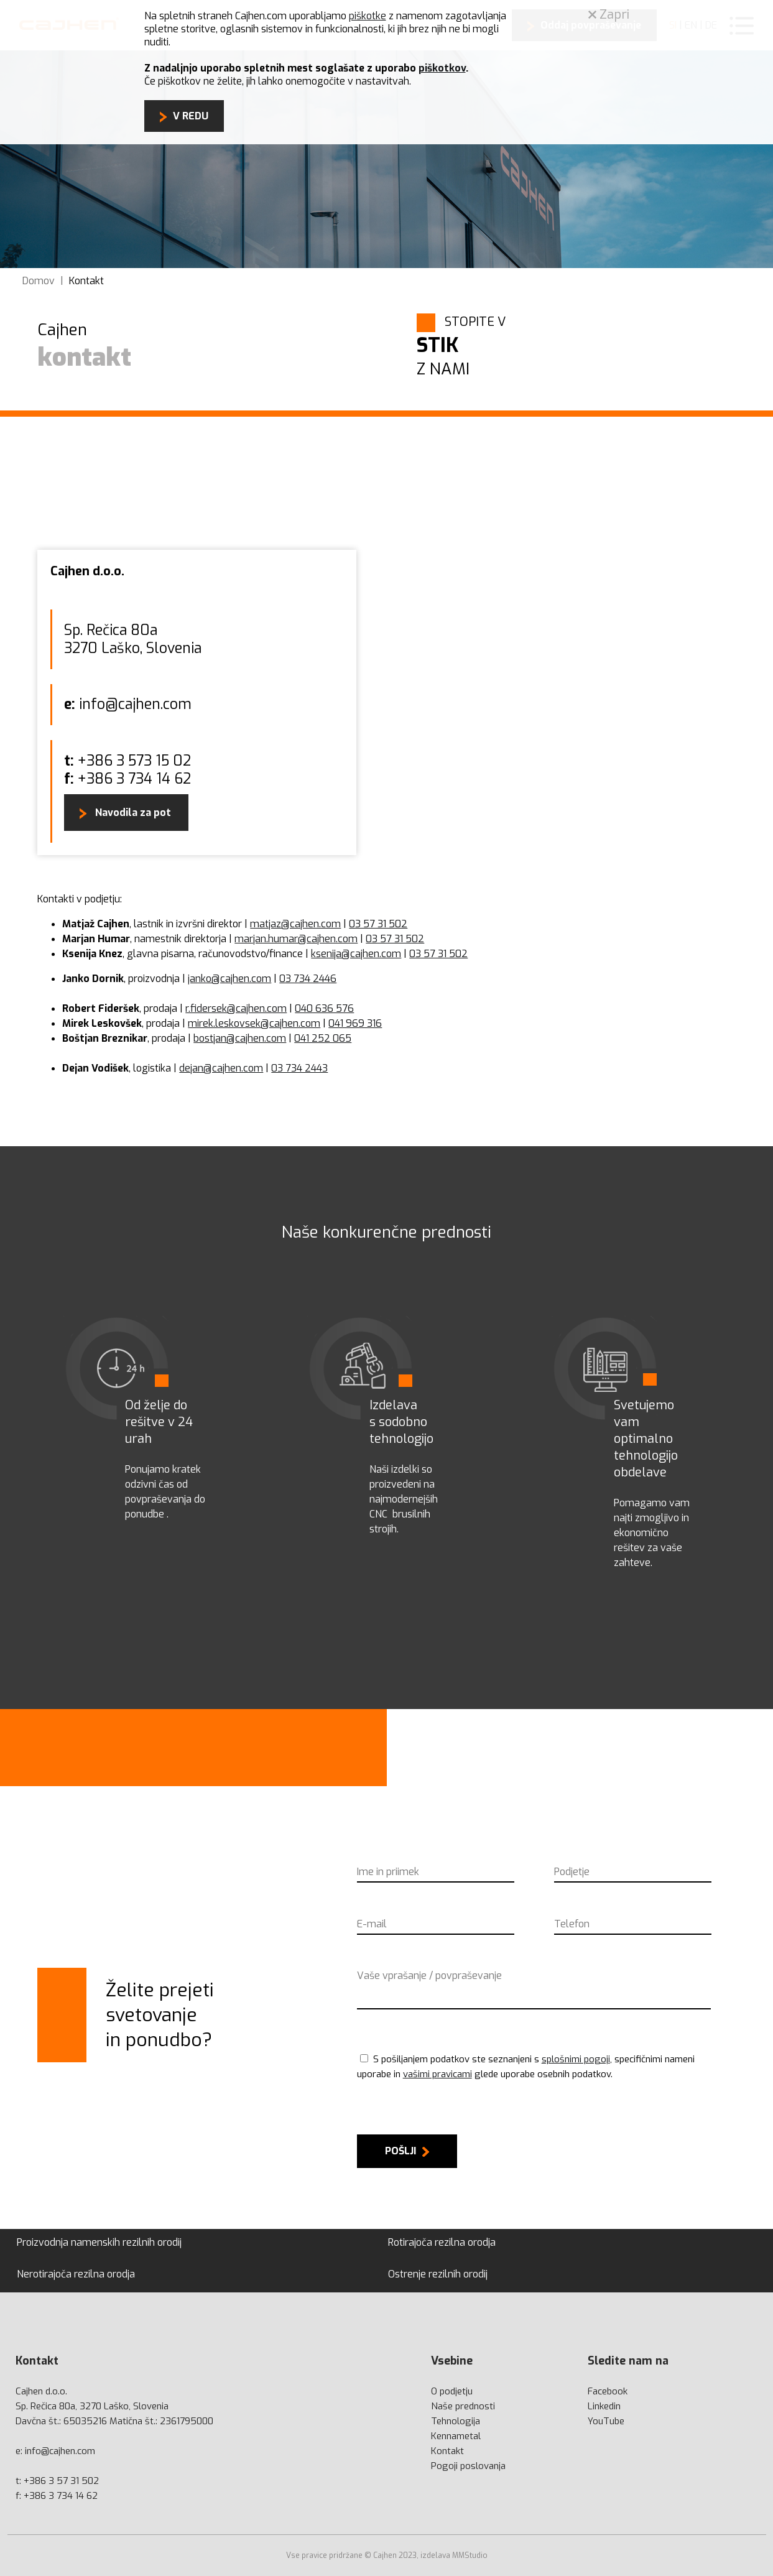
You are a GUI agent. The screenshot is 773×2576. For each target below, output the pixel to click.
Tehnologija (455, 2421)
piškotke (367, 15)
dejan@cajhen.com (221, 1068)
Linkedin (604, 2406)
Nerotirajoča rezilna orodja (76, 2274)
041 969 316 (355, 1023)
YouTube (606, 2421)
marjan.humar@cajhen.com (296, 938)
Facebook (607, 2391)
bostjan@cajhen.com (239, 1038)
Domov (38, 280)
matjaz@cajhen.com (295, 923)
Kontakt (86, 280)
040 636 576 (324, 1008)
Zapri (608, 14)
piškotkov (442, 68)
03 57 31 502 (378, 923)
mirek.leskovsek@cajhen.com (254, 1023)
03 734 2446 (307, 978)
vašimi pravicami (437, 2074)
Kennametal (456, 2436)
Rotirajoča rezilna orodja (442, 2242)
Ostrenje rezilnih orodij (438, 2274)
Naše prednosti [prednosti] (463, 2406)
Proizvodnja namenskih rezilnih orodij (99, 2242)
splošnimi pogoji (576, 2059)
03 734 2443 (299, 1068)
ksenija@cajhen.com (356, 953)
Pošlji (400, 2150)
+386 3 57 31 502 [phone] (61, 2481)
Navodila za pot (132, 812)
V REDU (190, 116)
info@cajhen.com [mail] (60, 2451)
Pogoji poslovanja (468, 2466)
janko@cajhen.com (229, 978)
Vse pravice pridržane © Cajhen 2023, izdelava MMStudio (387, 2555)
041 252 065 (322, 1038)
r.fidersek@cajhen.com (236, 1008)
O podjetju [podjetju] (452, 2391)
